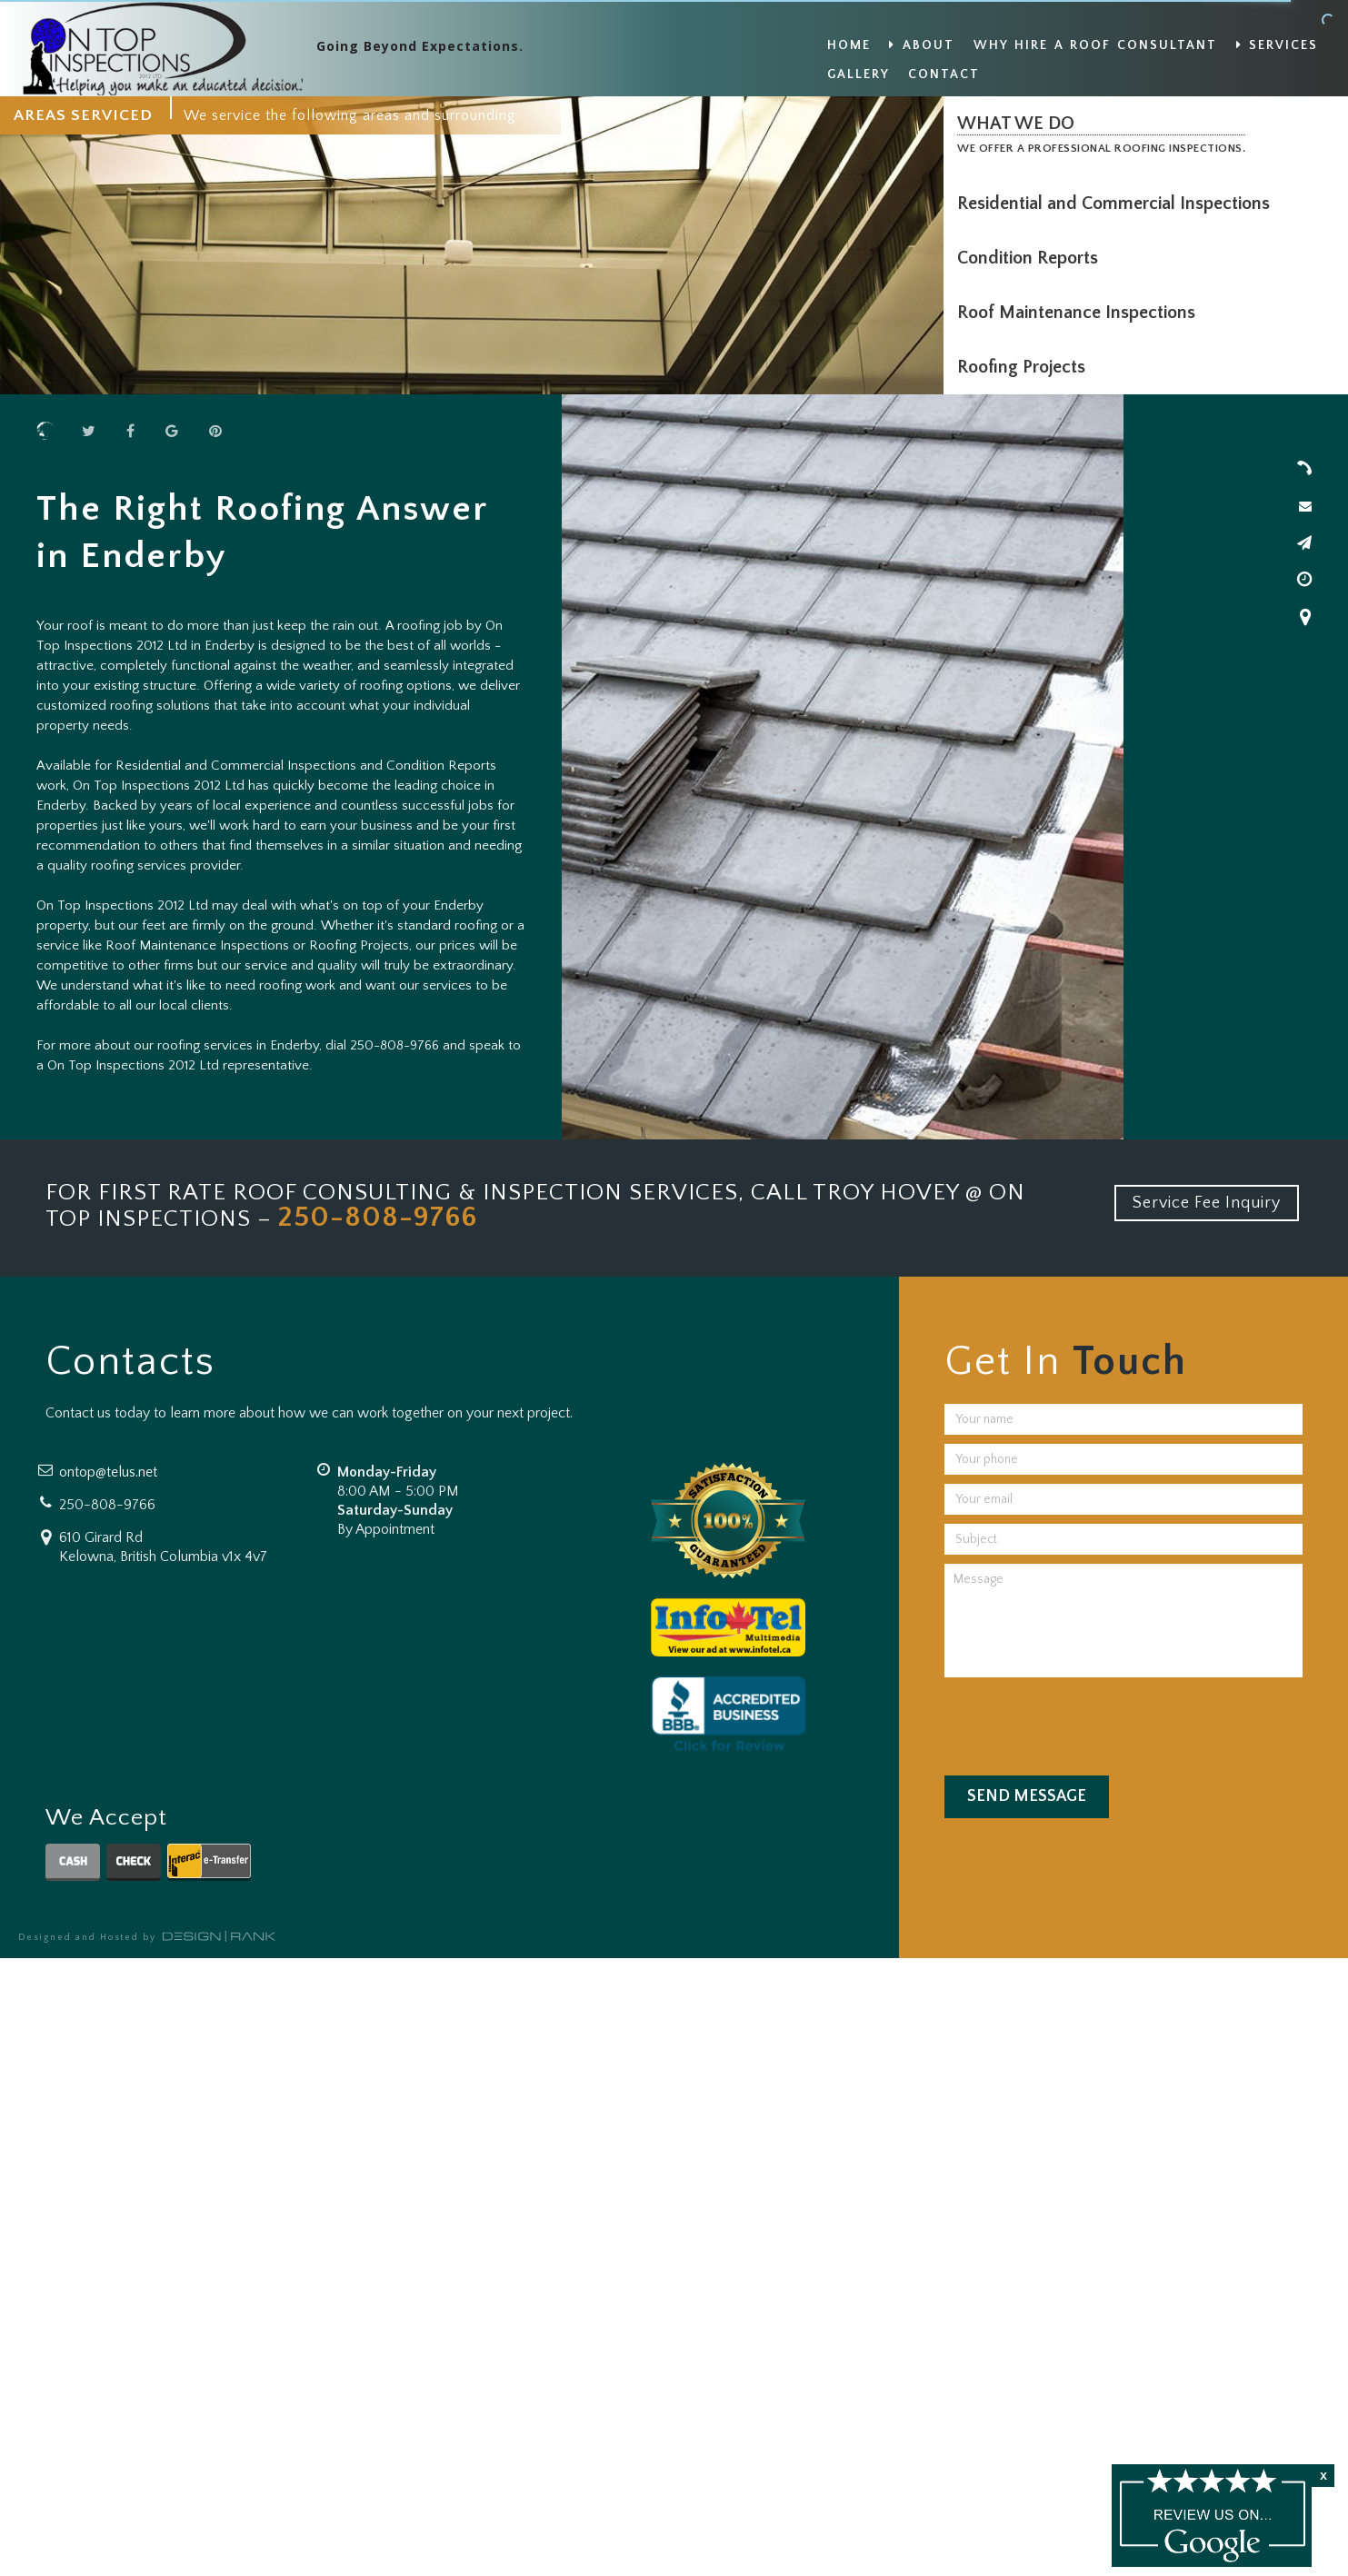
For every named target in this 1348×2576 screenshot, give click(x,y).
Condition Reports (1032, 258)
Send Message (1026, 1796)
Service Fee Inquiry (1207, 1203)
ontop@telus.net (108, 1472)
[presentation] (1082, 1721)
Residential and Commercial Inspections (1118, 203)
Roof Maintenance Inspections (1081, 312)
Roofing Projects (1026, 367)
